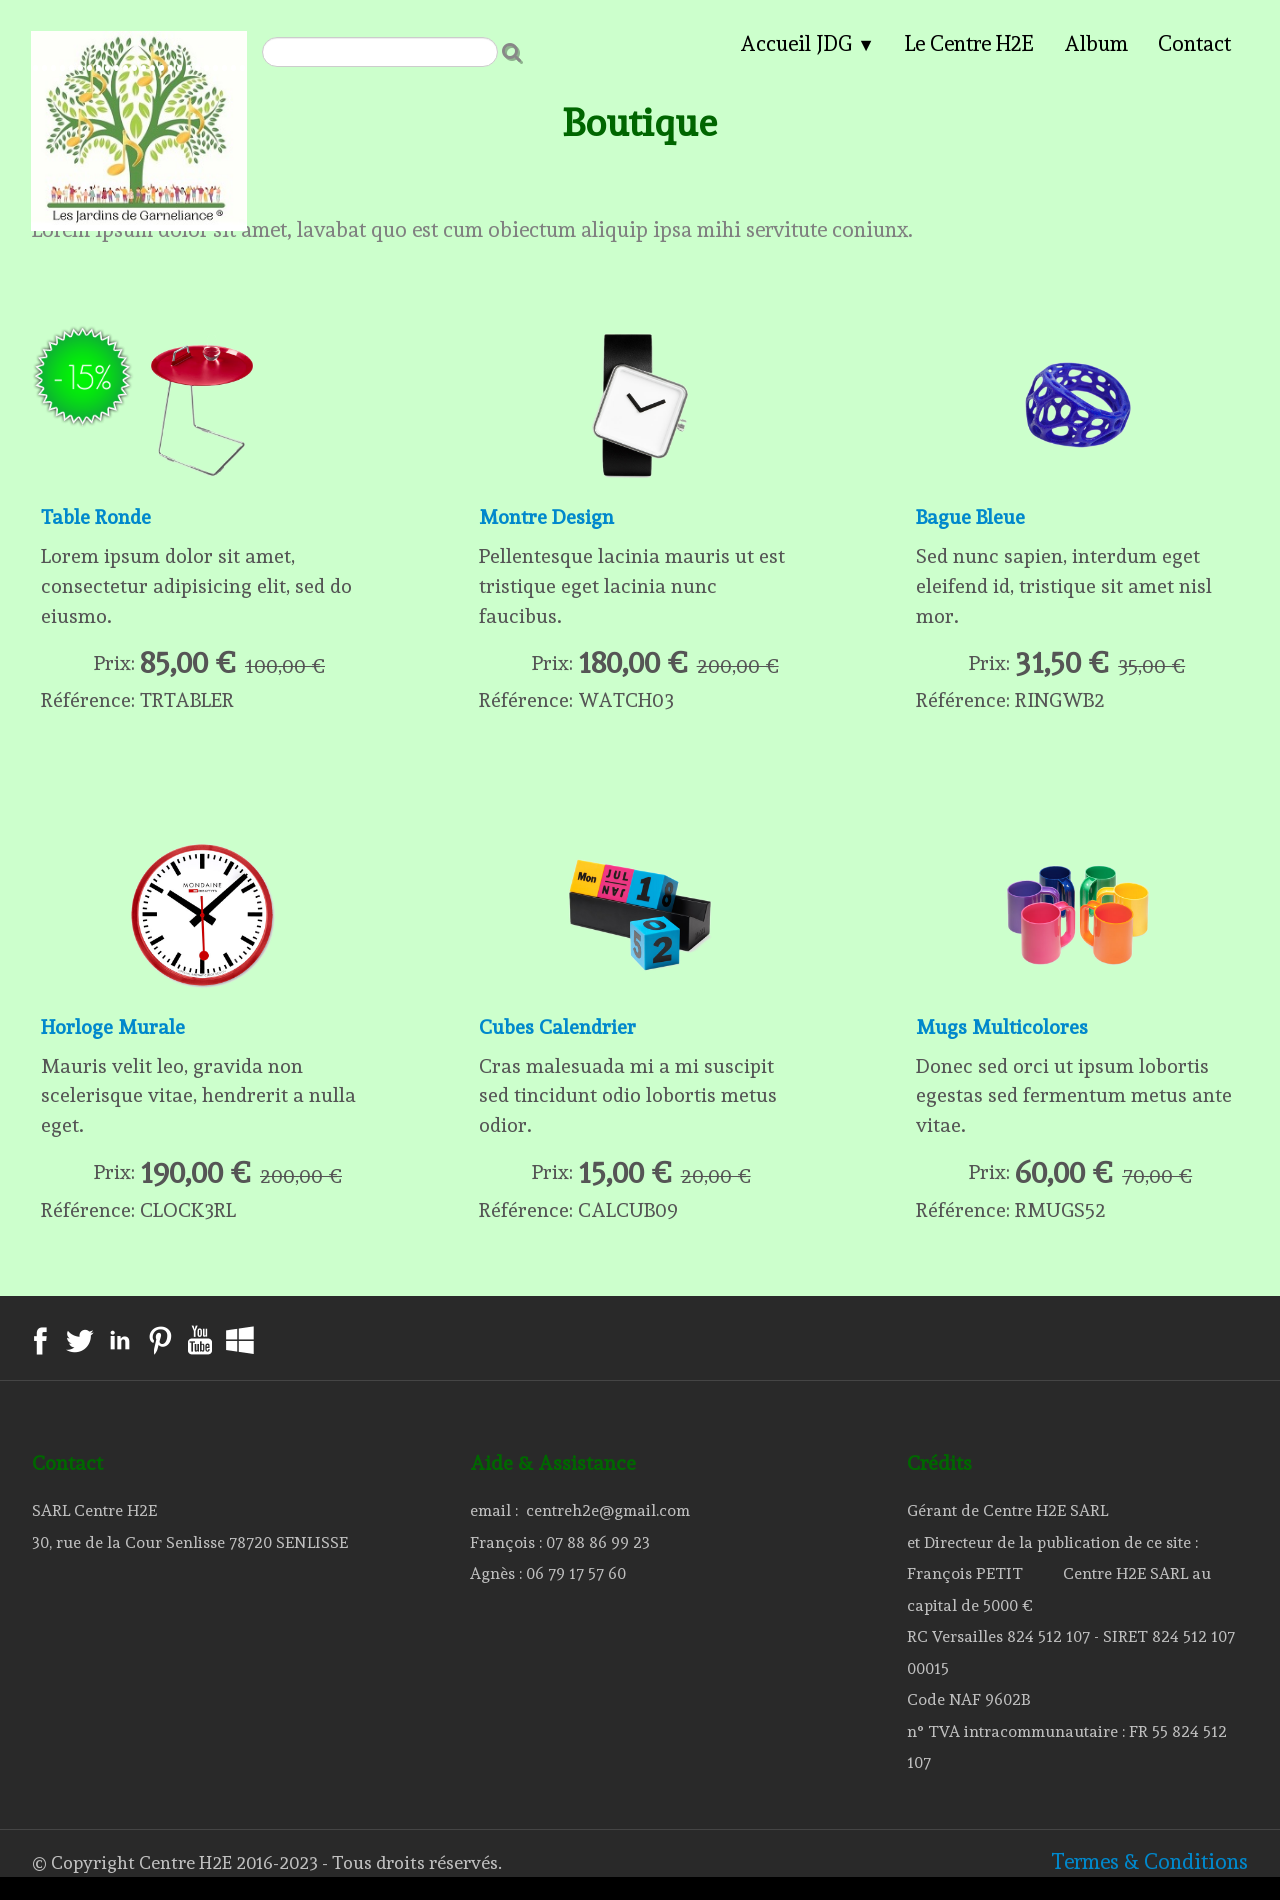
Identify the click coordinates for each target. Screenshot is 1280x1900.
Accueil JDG (807, 43)
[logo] (139, 46)
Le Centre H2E (969, 43)
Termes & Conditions (1149, 1883)
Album (1096, 43)
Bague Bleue (972, 518)
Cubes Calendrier (559, 1039)
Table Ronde (99, 518)
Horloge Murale (114, 1039)
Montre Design (548, 518)
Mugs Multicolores (1004, 1039)
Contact (1194, 43)
